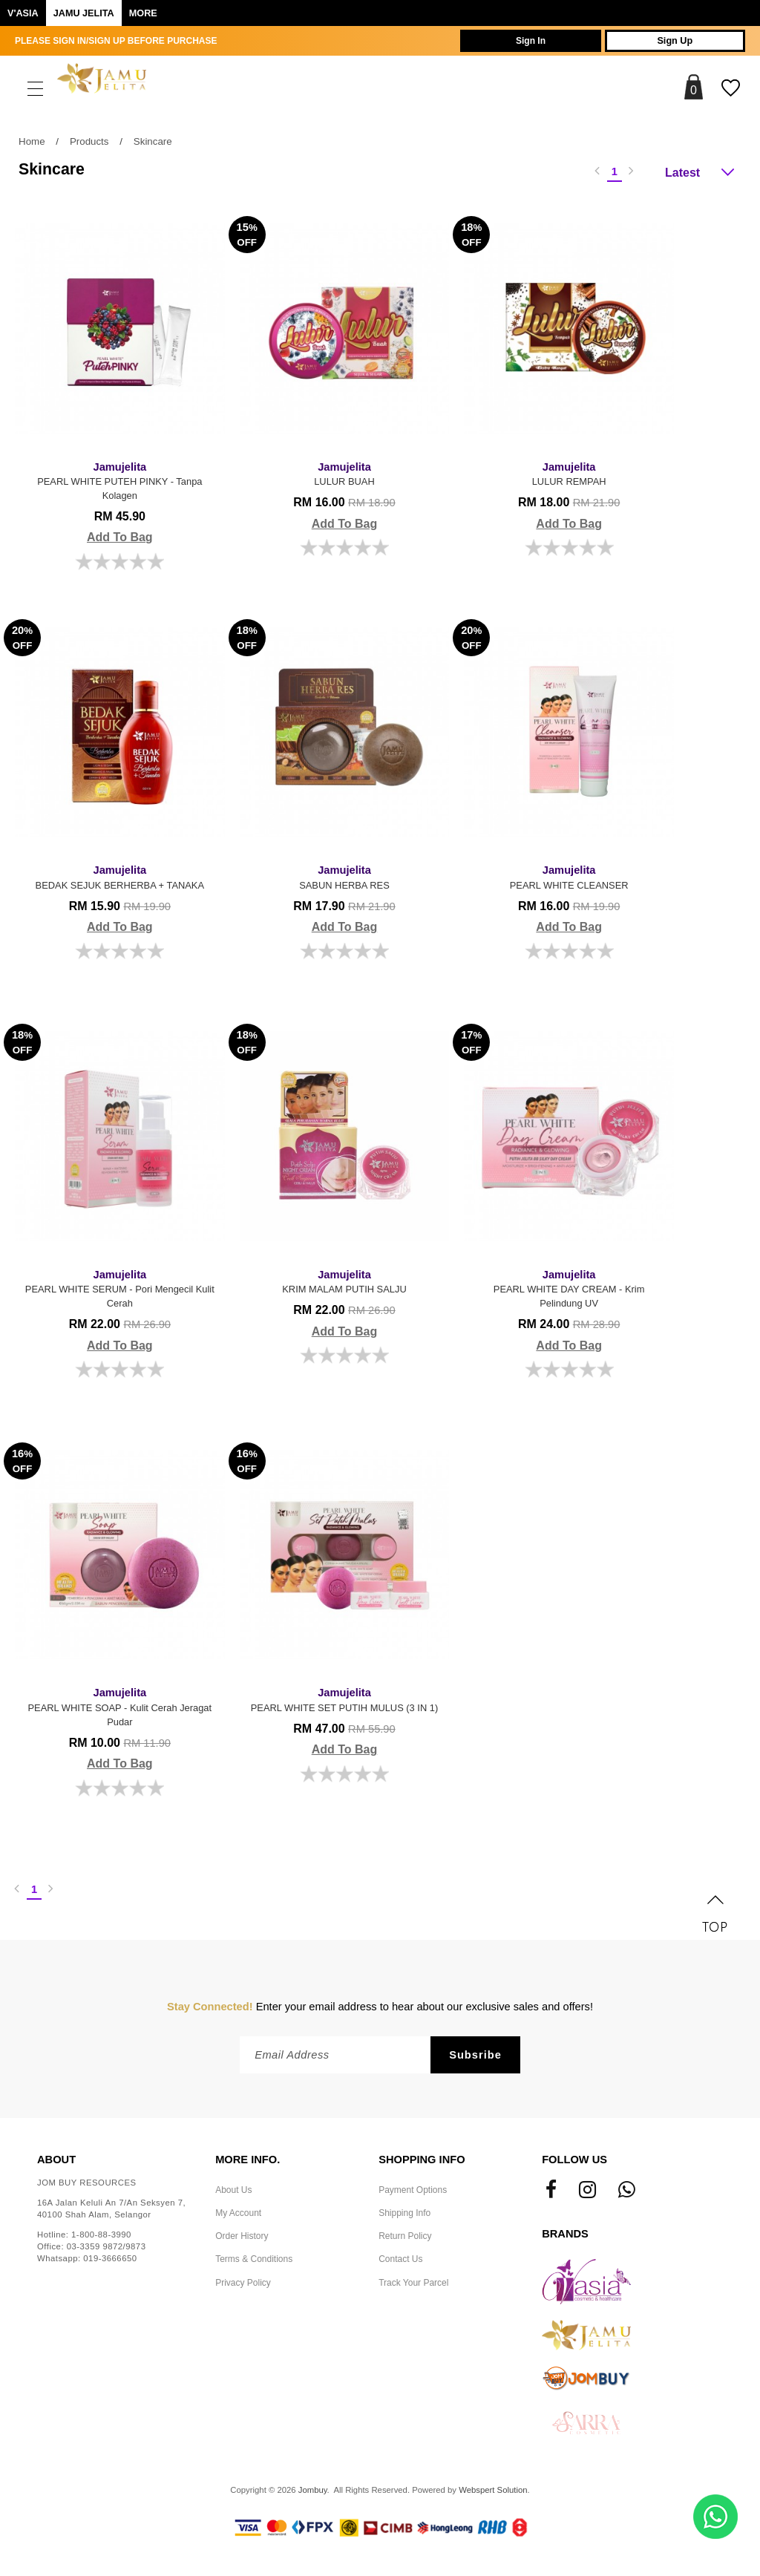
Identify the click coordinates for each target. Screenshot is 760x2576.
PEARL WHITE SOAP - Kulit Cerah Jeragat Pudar (118, 1707)
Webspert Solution (493, 2492)
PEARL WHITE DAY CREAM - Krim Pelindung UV (560, 1288)
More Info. (247, 2162)
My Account (238, 2216)
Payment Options (413, 2193)
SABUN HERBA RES (339, 875)
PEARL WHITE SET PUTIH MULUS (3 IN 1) (339, 1707)
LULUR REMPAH (560, 471)
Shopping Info (422, 2162)
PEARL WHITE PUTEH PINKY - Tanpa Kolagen (118, 479)
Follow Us (574, 2162)
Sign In (512, 41)
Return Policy (405, 2239)
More (143, 13)
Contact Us (400, 2263)
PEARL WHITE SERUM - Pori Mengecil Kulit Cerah (118, 1288)
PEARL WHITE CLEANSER (560, 875)
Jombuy (312, 2492)
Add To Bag (118, 537)
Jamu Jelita (83, 13)
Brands (565, 2237)
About (56, 2162)
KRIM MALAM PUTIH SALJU (339, 1280)
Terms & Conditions (253, 2263)
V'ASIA (23, 13)
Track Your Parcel (413, 2286)
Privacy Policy (243, 2286)
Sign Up (669, 41)
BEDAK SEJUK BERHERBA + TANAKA (118, 875)
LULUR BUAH (339, 471)
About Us (233, 2193)
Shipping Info (404, 2216)
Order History (241, 2239)
